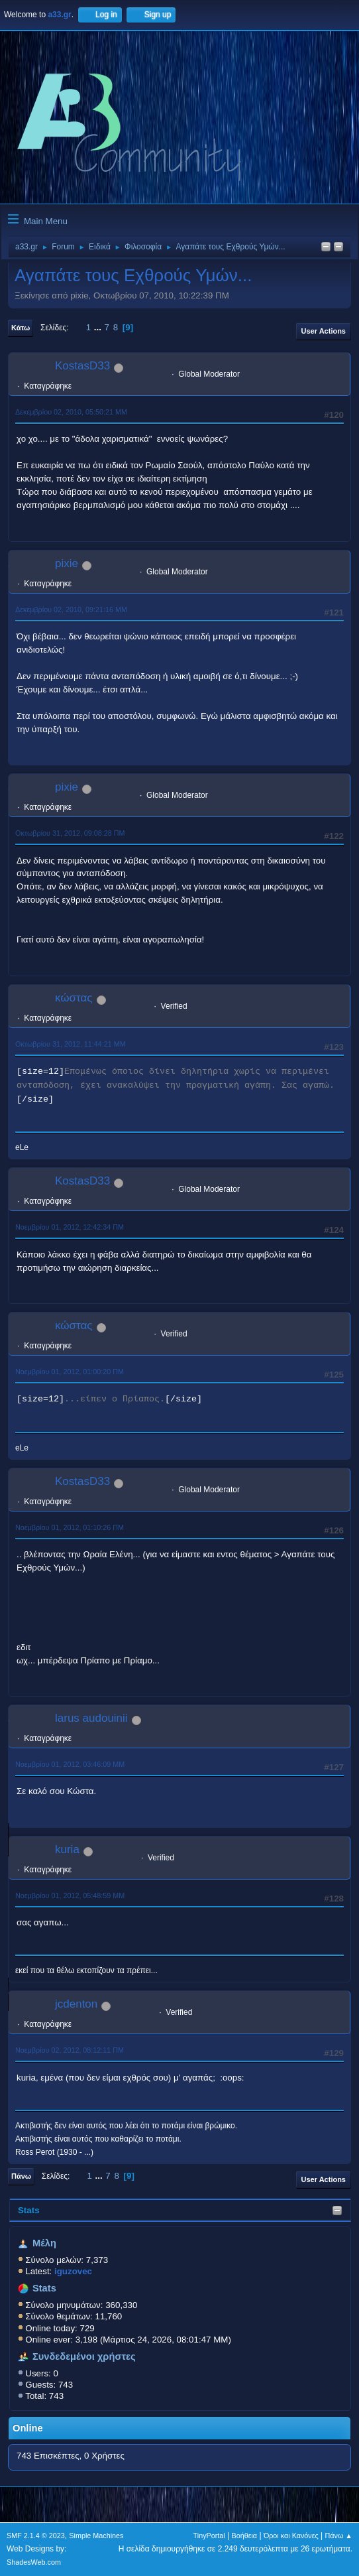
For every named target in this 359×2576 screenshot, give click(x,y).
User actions (323, 331)
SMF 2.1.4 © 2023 (36, 2536)
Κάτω (20, 328)
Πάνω (21, 2176)
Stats (29, 2210)
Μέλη (44, 2243)
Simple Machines (96, 2536)
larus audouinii (91, 1718)
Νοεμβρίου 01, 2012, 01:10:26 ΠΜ (69, 1527)
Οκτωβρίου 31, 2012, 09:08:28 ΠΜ (70, 833)
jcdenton (76, 2004)
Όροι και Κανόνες (291, 2536)
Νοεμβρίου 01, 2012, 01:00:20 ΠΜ (69, 1372)
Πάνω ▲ (339, 2536)
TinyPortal (209, 2536)
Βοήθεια (244, 2536)
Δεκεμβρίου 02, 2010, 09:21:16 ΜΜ (71, 609)
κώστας (74, 998)
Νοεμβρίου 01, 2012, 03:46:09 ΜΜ (70, 1764)
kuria (67, 1849)
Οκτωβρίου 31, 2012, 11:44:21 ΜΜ (70, 1044)
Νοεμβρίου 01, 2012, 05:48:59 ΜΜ (70, 1896)
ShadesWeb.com (34, 2562)
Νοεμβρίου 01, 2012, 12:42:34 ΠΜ (69, 1227)
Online (28, 2428)
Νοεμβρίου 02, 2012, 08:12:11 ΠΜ (69, 2050)
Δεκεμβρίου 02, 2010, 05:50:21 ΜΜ (71, 412)
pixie (66, 563)
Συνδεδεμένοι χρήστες (84, 2356)
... (99, 327)
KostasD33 (82, 365)
